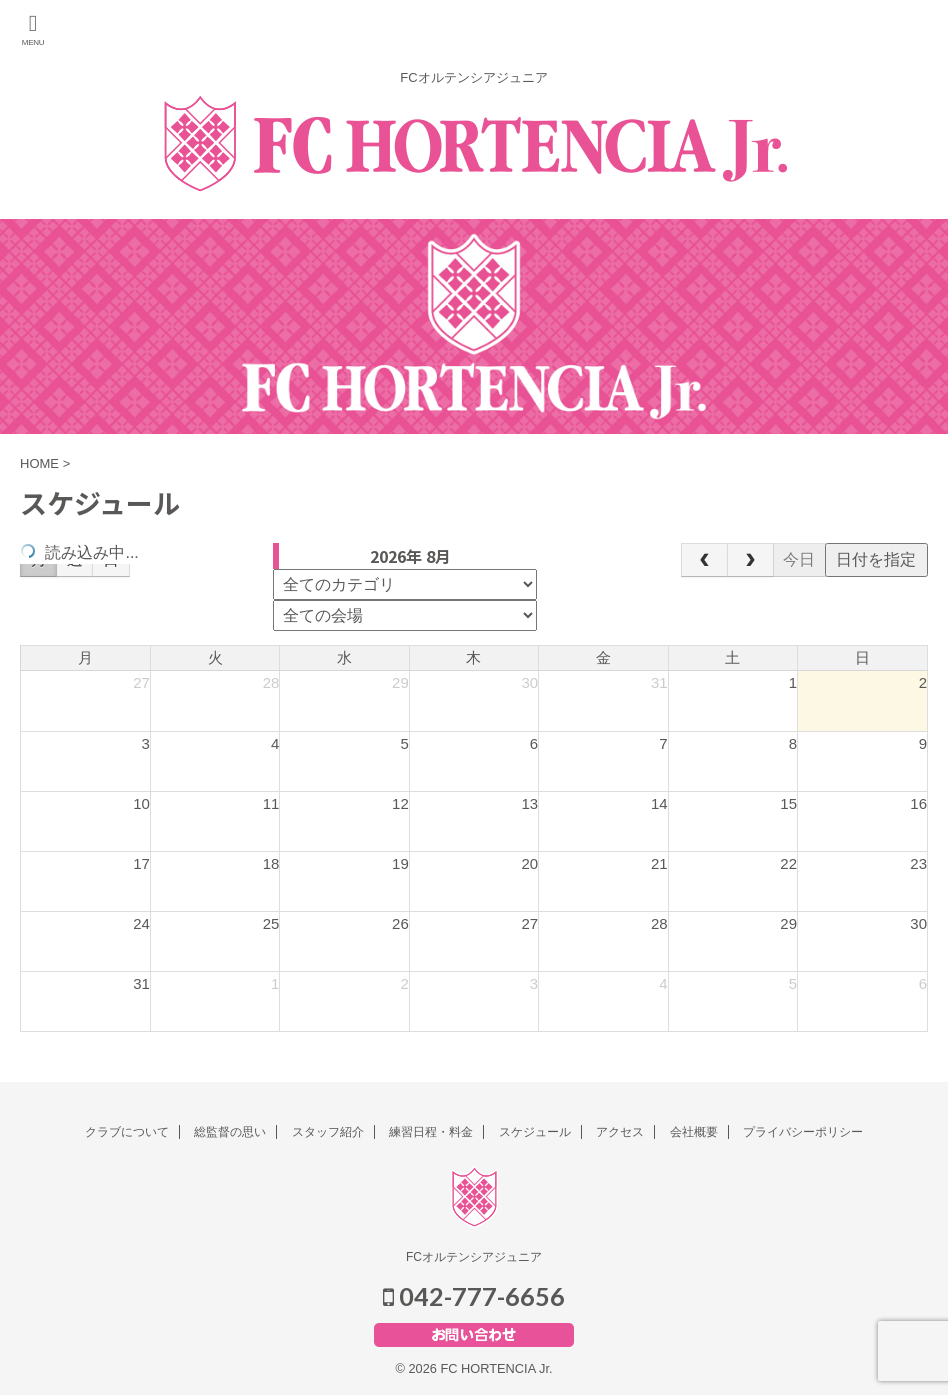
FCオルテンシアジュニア (474, 1257)
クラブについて (127, 1132)
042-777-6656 (474, 1296)
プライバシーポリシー (803, 1132)
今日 (799, 559)
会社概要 (694, 1132)
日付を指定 (876, 559)
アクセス (620, 1132)
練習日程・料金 (431, 1132)
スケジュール (535, 1132)
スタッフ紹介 (328, 1132)
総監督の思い (230, 1132)
